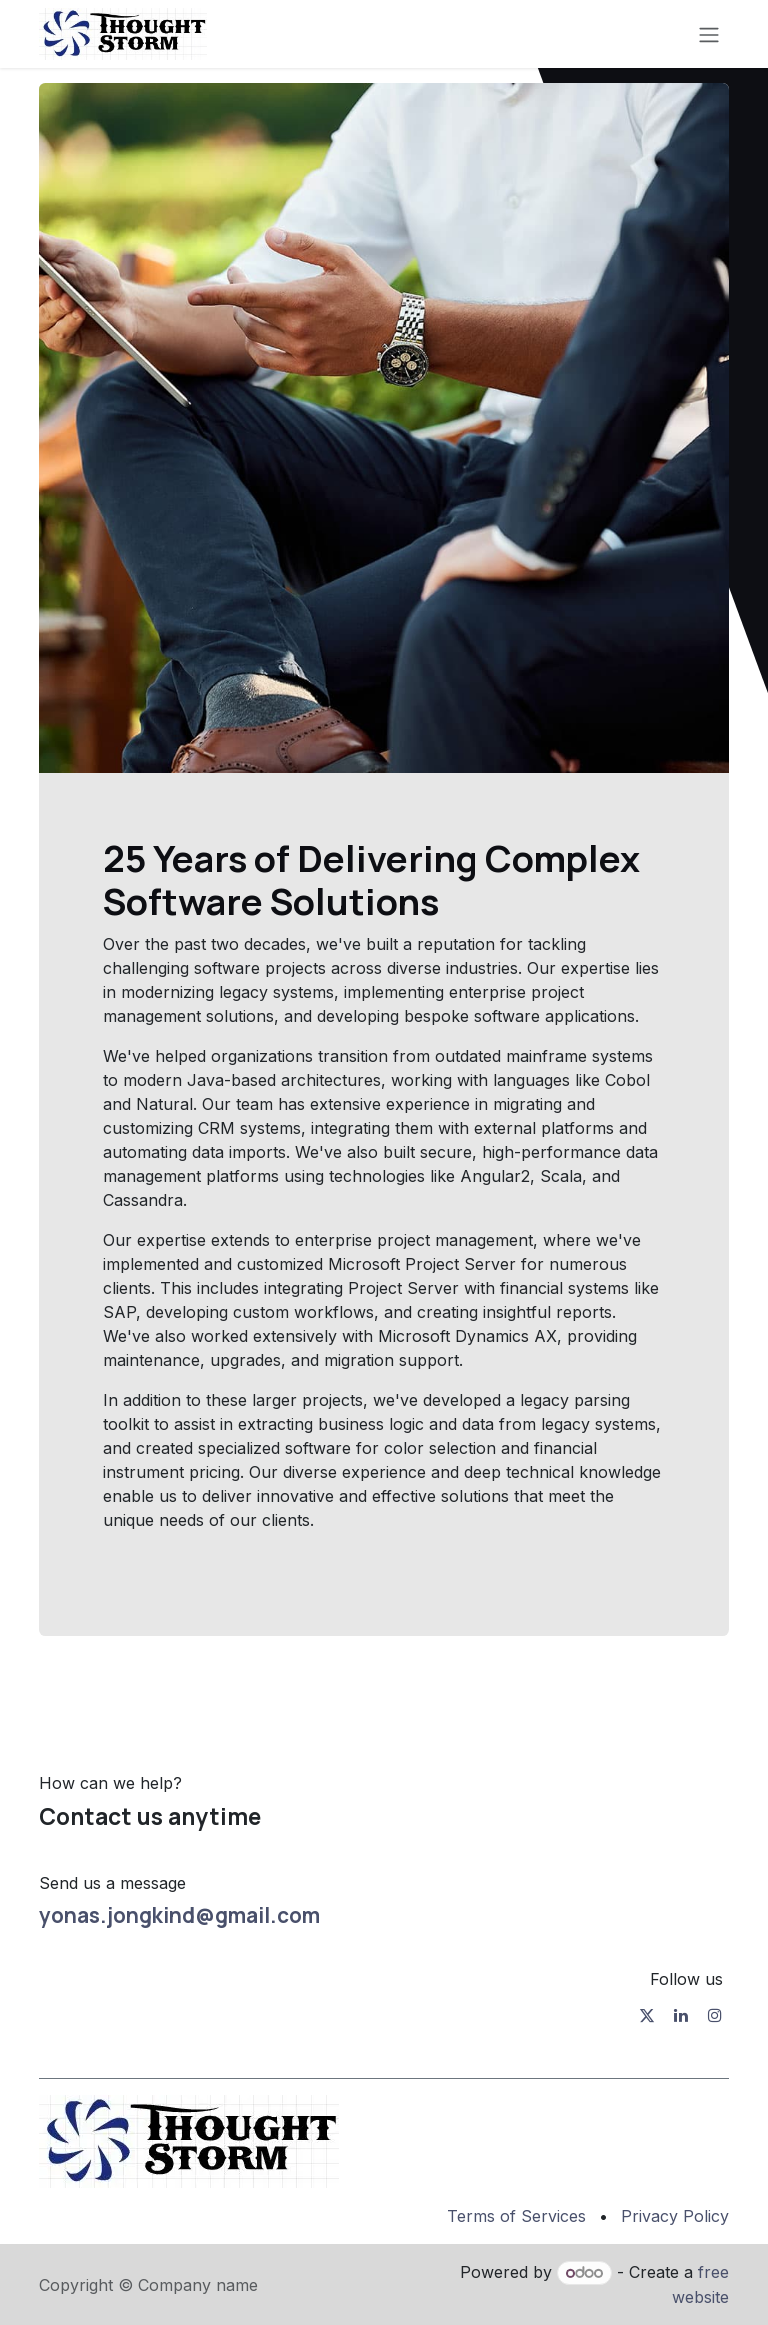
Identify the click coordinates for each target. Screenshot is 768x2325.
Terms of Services (516, 2216)
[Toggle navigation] (709, 34)
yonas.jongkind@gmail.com (179, 1915)
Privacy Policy (675, 2216)
